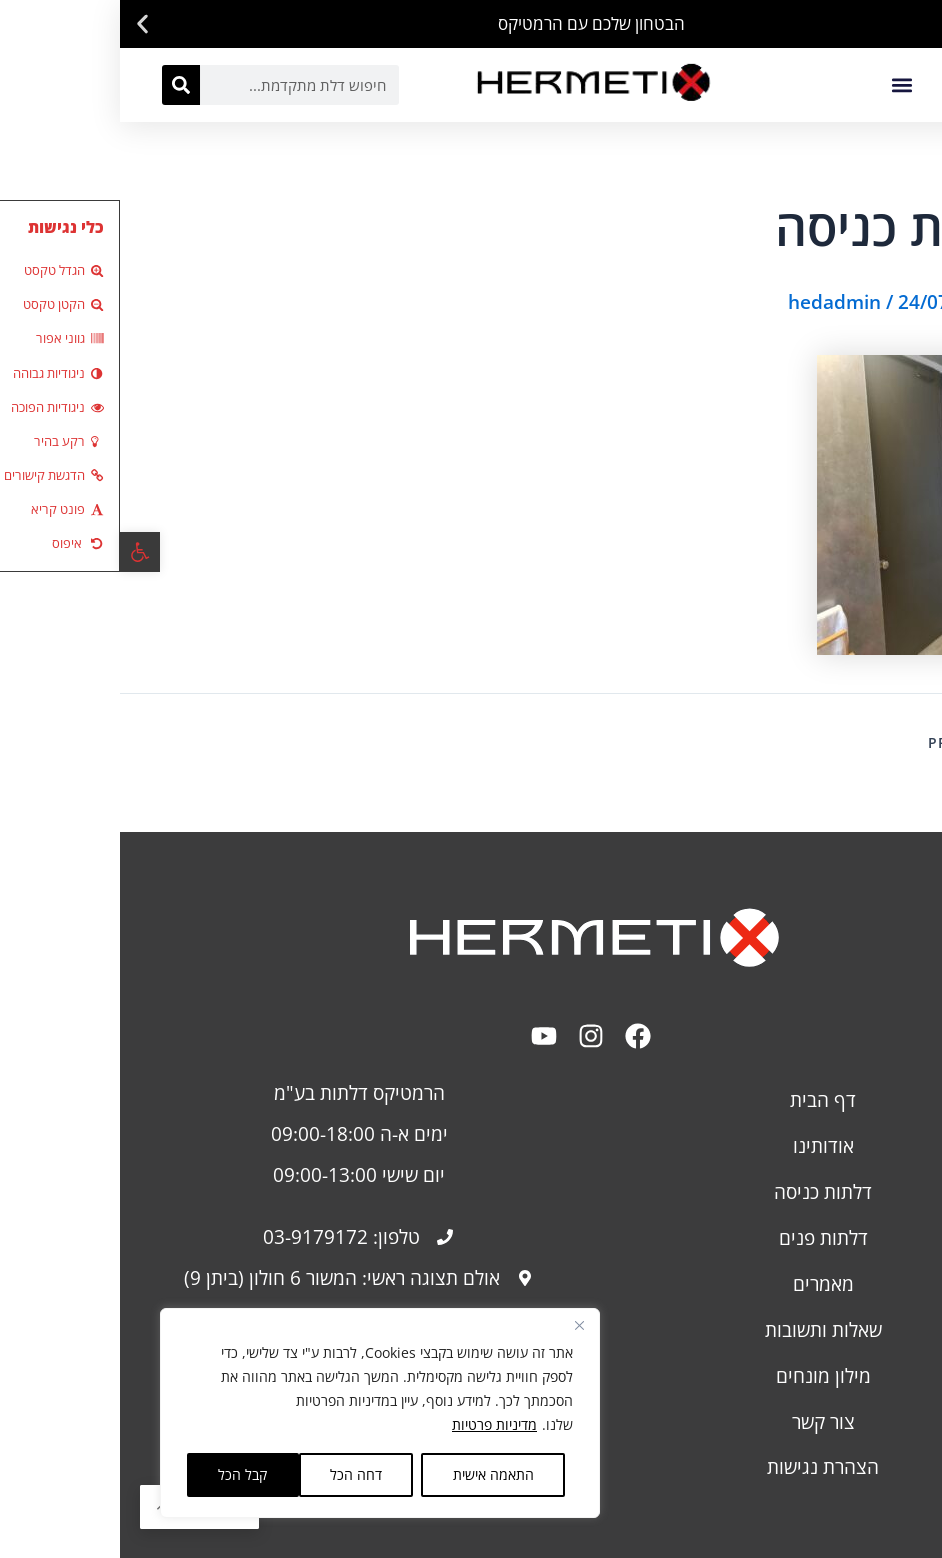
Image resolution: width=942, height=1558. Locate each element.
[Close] (459, 1325)
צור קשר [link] (703, 1421)
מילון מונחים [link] (703, 1375)
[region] (260, 1413)
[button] (919, 24)
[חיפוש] (61, 85)
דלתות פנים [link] (703, 1237)
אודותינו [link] (703, 1145)
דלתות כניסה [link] (703, 1191)
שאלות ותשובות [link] (703, 1329)
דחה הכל (236, 1474)
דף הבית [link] (703, 1099)
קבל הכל (122, 1474)
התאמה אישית (373, 1474)
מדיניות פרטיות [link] (374, 1424)
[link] (20, 552)
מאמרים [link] (703, 1283)
